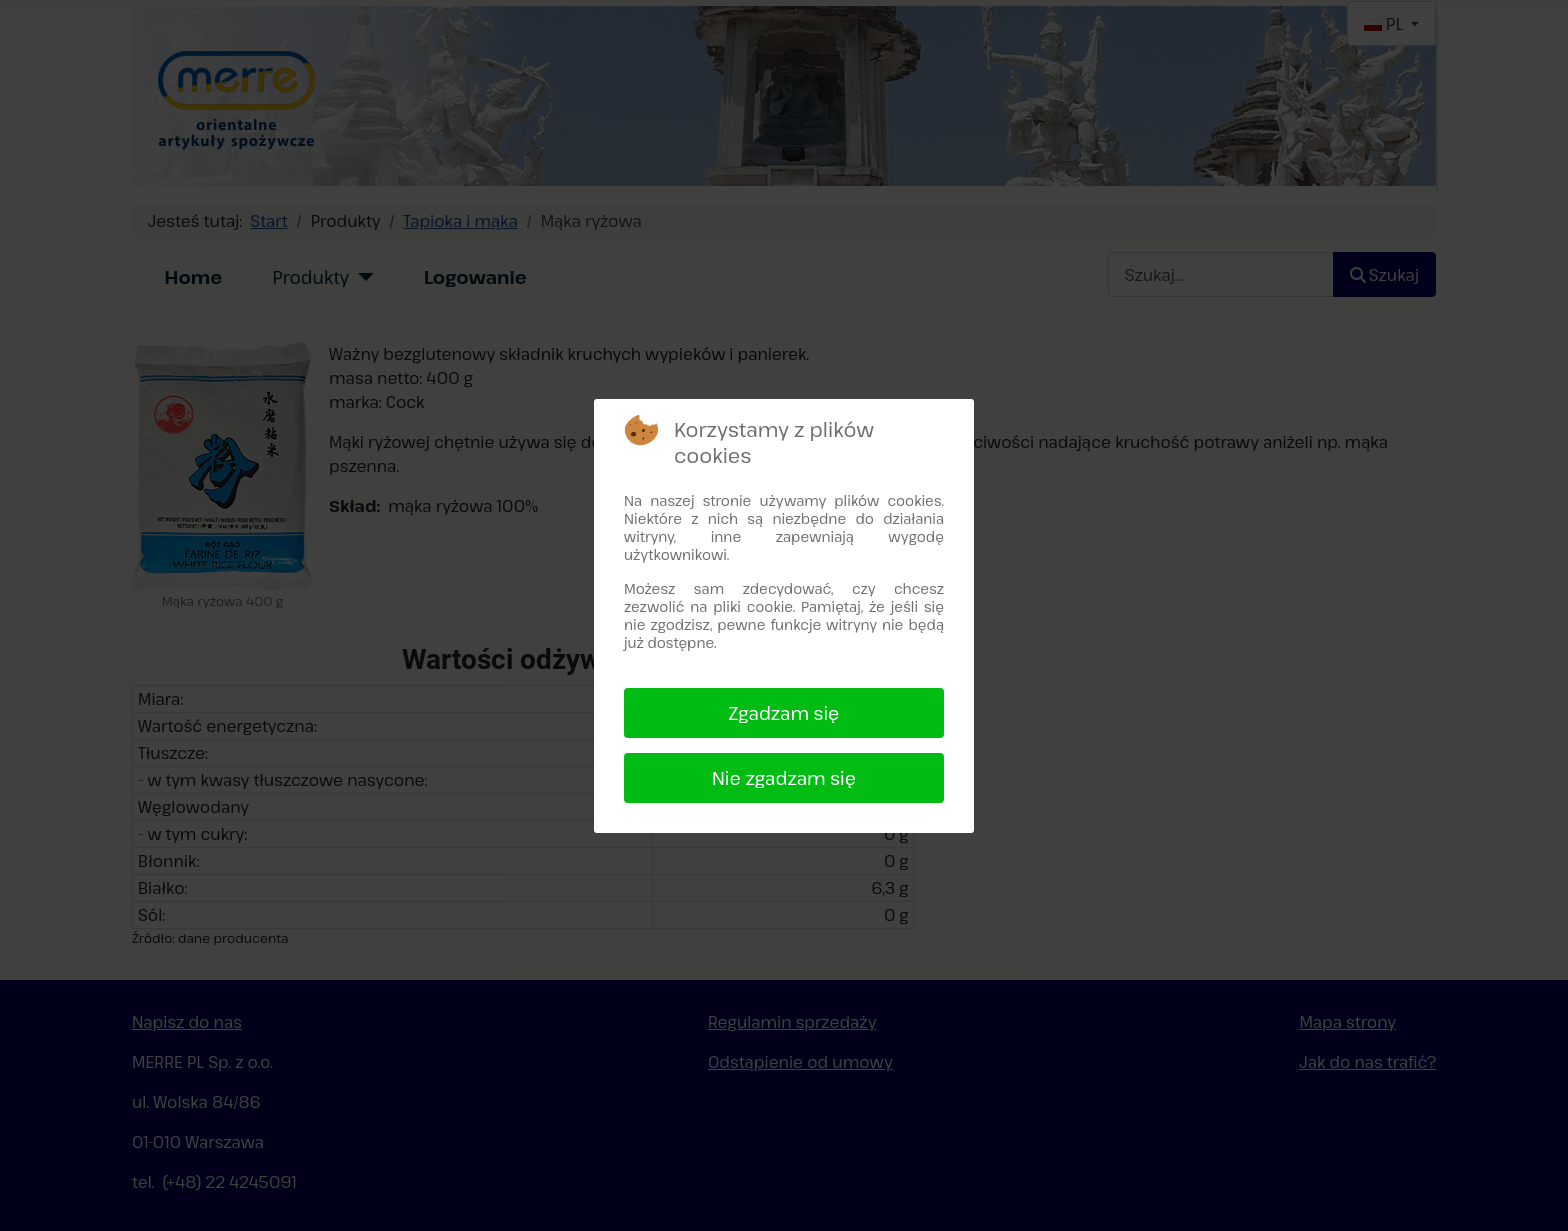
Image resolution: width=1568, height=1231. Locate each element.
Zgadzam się (784, 713)
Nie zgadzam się (784, 778)
